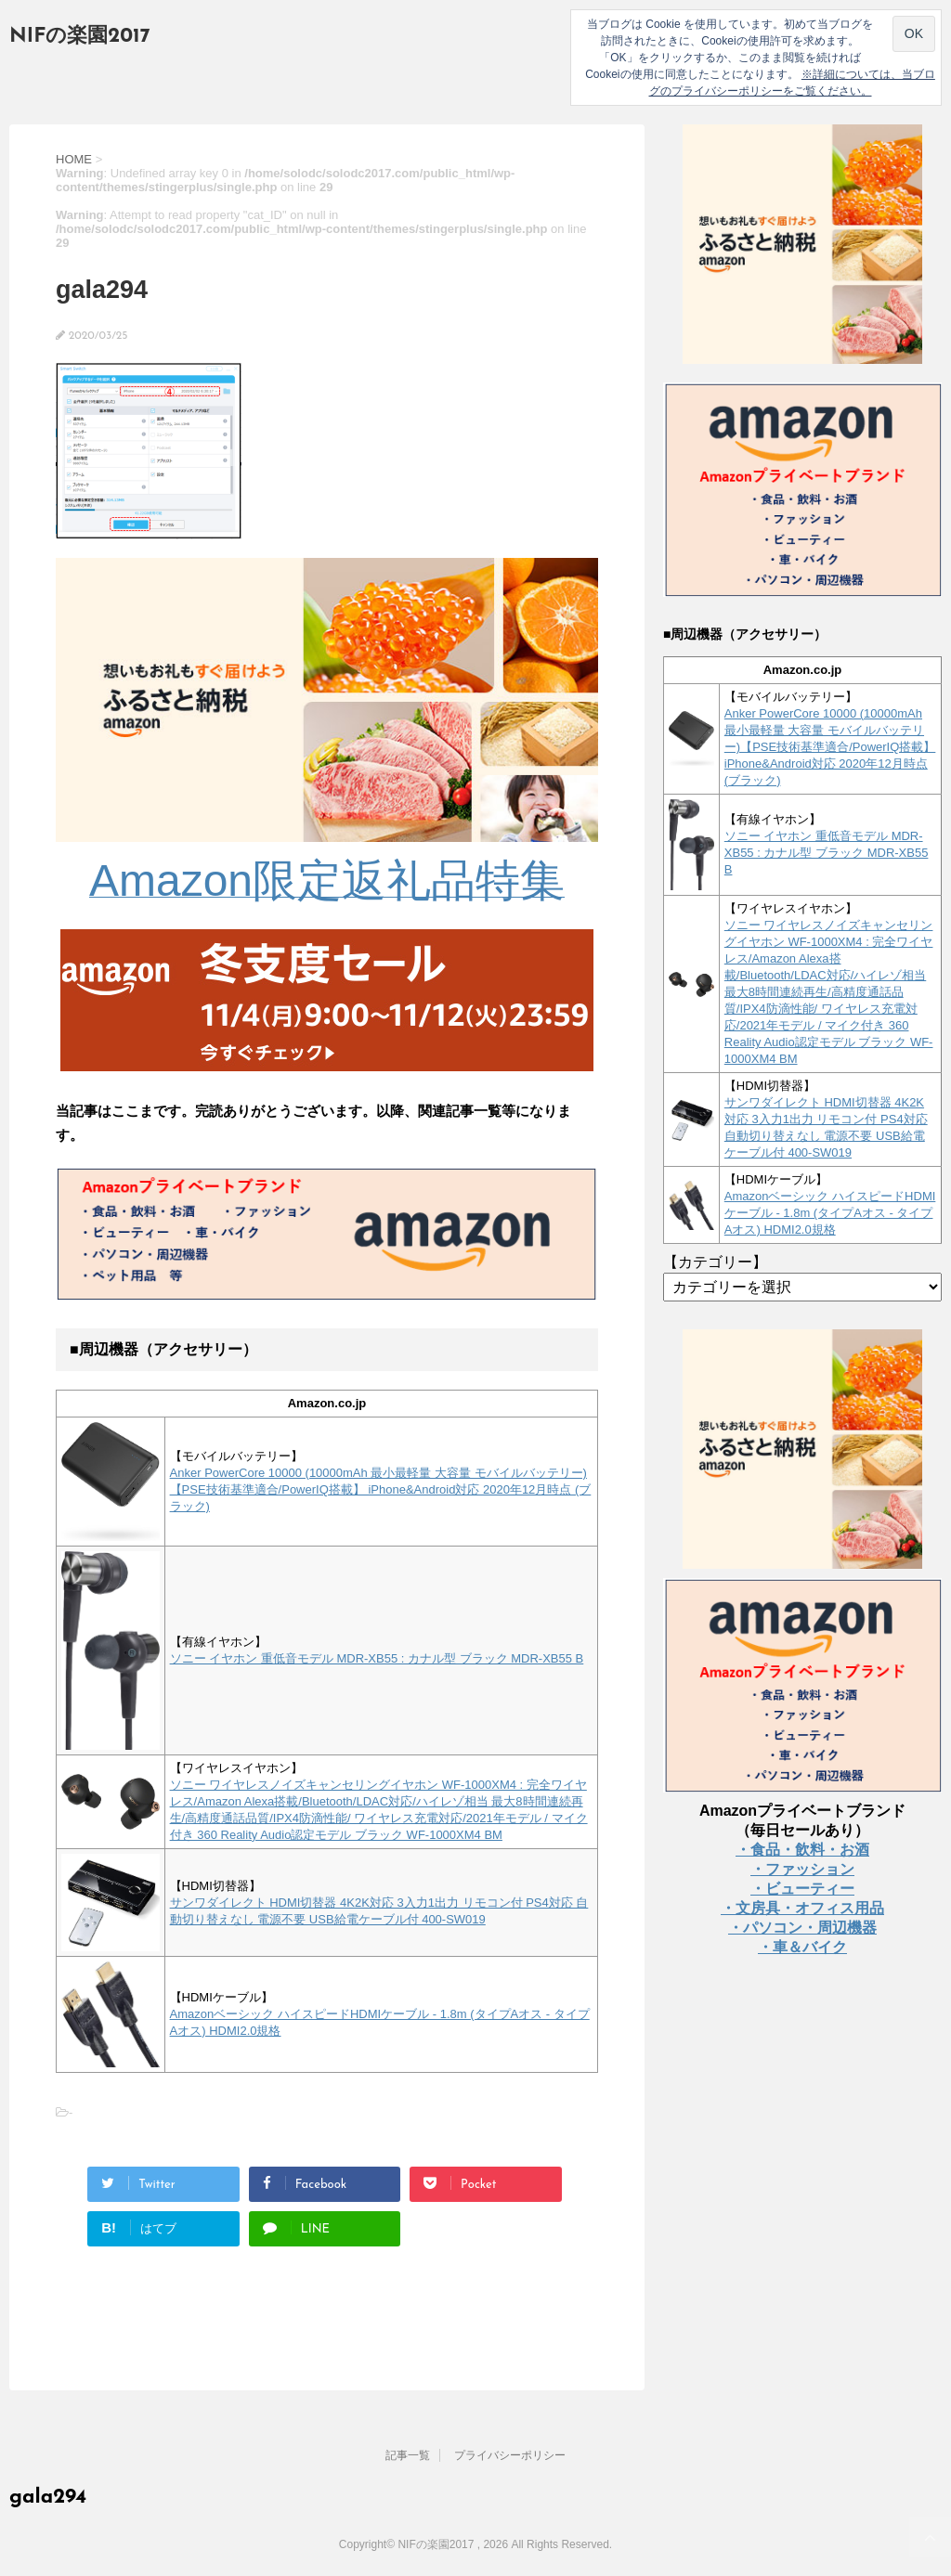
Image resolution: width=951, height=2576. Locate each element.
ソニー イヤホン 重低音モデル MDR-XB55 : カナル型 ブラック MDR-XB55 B (377, 1658)
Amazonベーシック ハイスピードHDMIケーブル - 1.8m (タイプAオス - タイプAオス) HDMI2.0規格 (830, 1212)
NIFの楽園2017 (79, 36)
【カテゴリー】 (715, 1262)
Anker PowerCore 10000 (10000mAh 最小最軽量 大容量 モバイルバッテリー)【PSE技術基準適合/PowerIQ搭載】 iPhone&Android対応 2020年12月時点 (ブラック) (381, 1489)
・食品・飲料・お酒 (802, 1850)
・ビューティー (802, 1888)
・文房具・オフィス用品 (802, 1908)
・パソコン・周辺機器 (802, 1927)
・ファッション (802, 1869)
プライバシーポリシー (510, 2455)
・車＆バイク (802, 1947)
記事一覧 (407, 2455)
